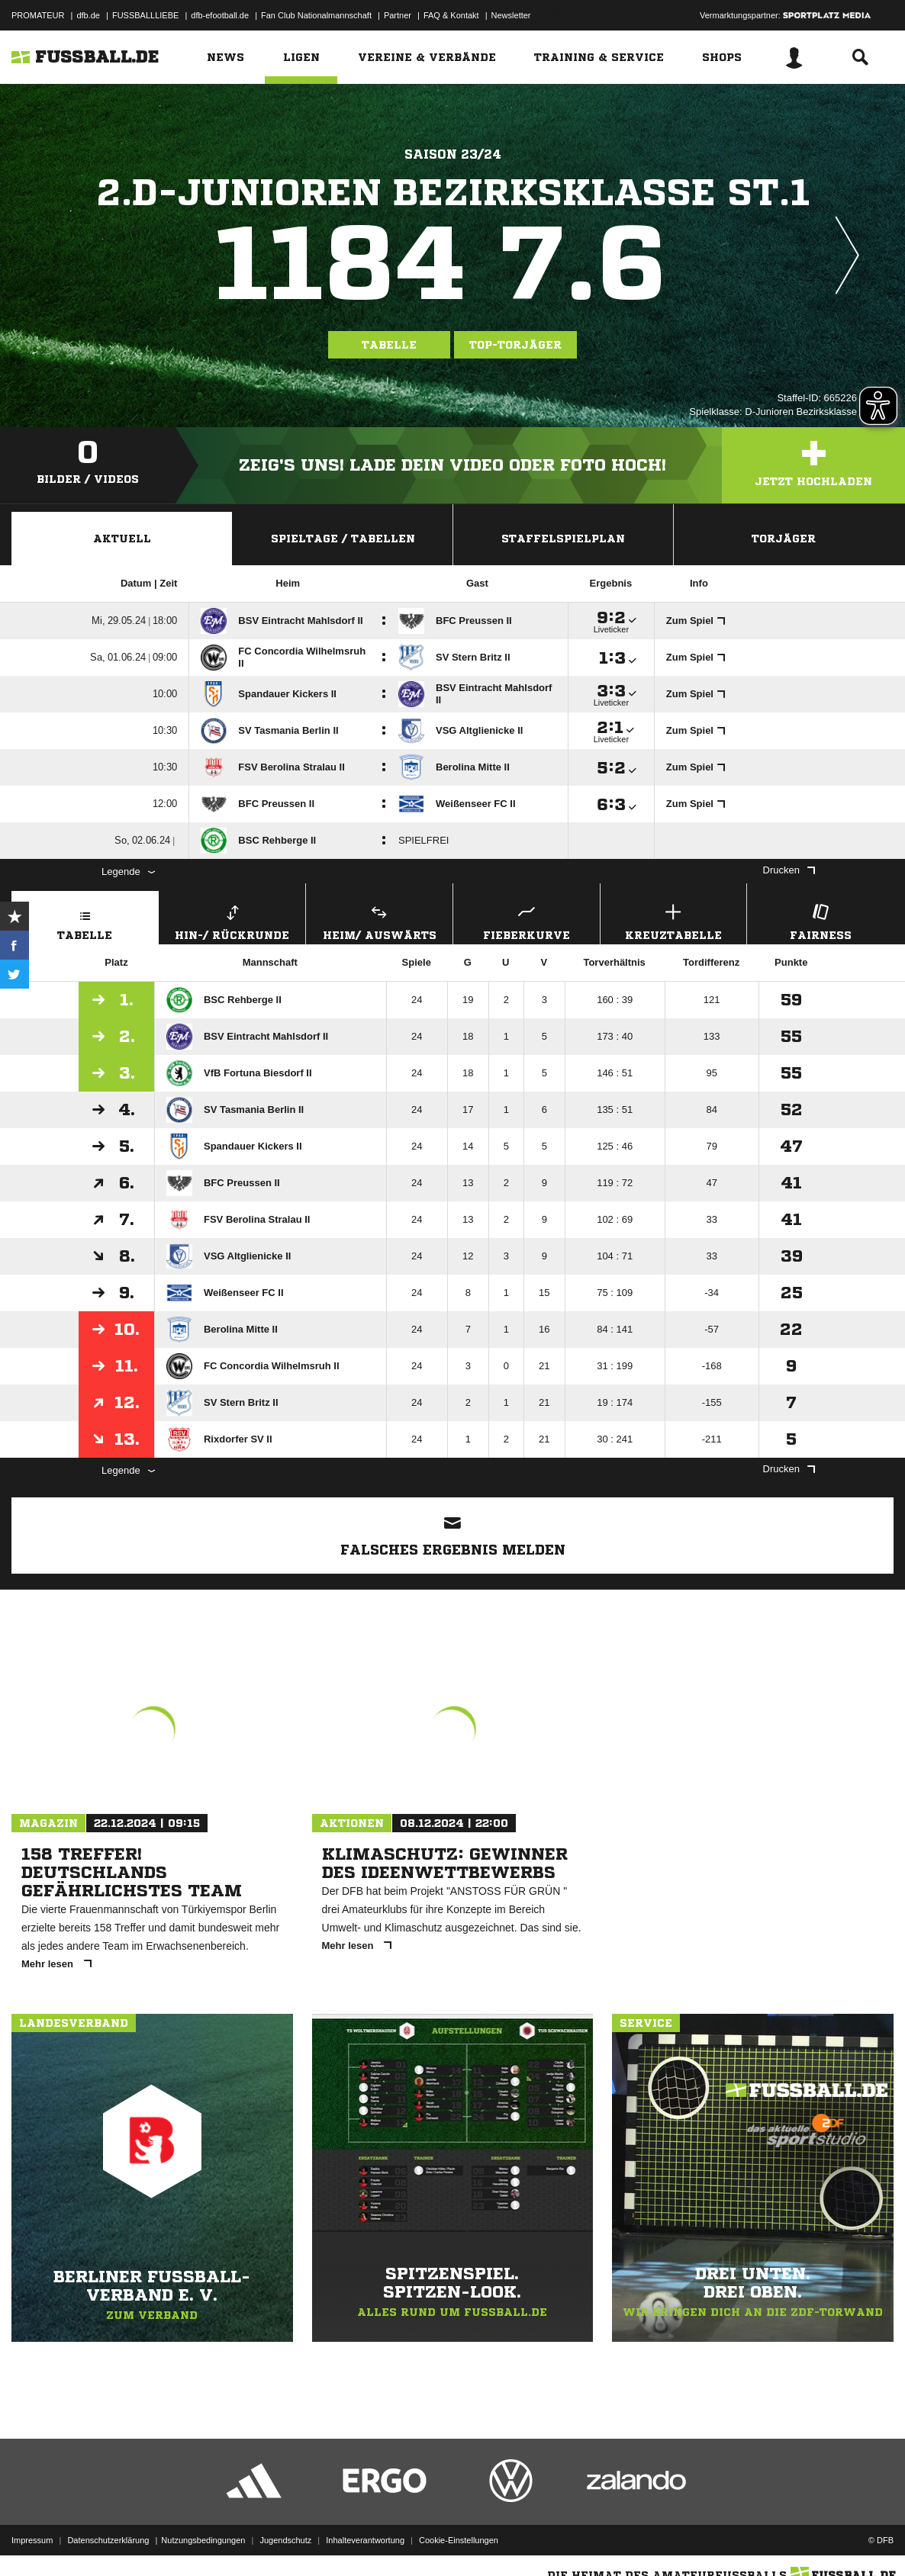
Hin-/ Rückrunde (232, 920)
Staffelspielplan (563, 538)
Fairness (820, 920)
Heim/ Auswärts (379, 920)
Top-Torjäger (515, 344)
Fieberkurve (526, 920)
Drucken (789, 870)
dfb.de (88, 15)
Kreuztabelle (673, 920)
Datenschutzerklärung (108, 2540)
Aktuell (122, 538)
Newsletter (511, 15)
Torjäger (784, 538)
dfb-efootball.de (220, 15)
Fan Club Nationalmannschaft (316, 15)
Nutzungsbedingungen (203, 2540)
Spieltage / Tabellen (343, 538)
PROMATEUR (37, 15)
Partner (397, 15)
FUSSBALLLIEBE (145, 15)
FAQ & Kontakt (451, 15)
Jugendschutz (285, 2540)
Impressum (32, 2540)
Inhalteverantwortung (365, 2540)
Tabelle (389, 344)
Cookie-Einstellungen (458, 2540)
